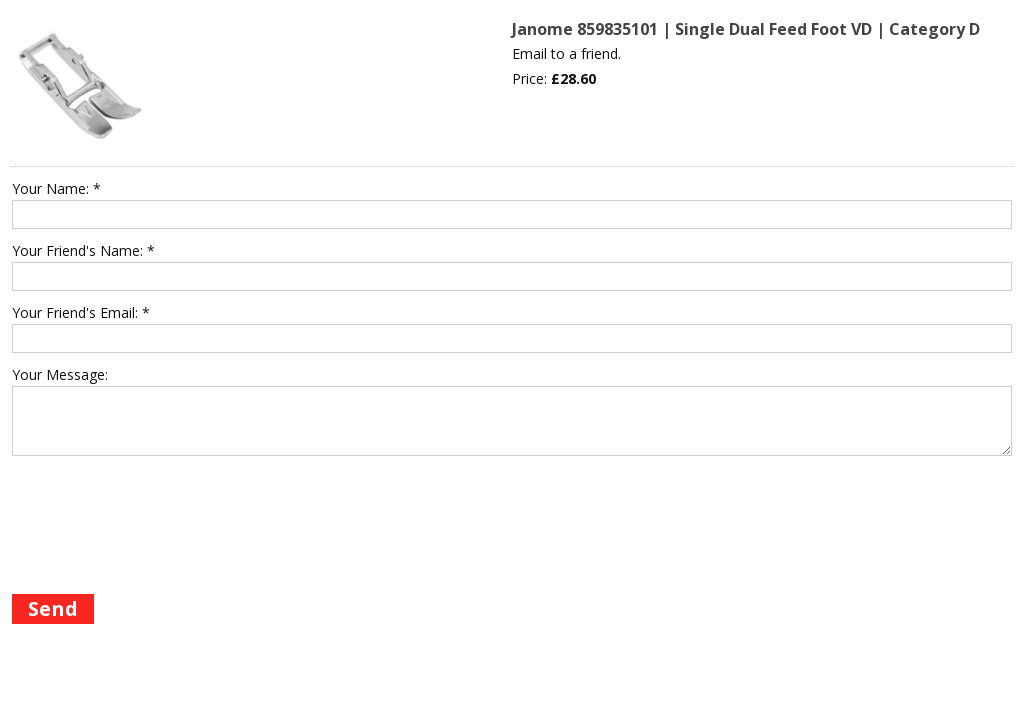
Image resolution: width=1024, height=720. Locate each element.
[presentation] (164, 543)
